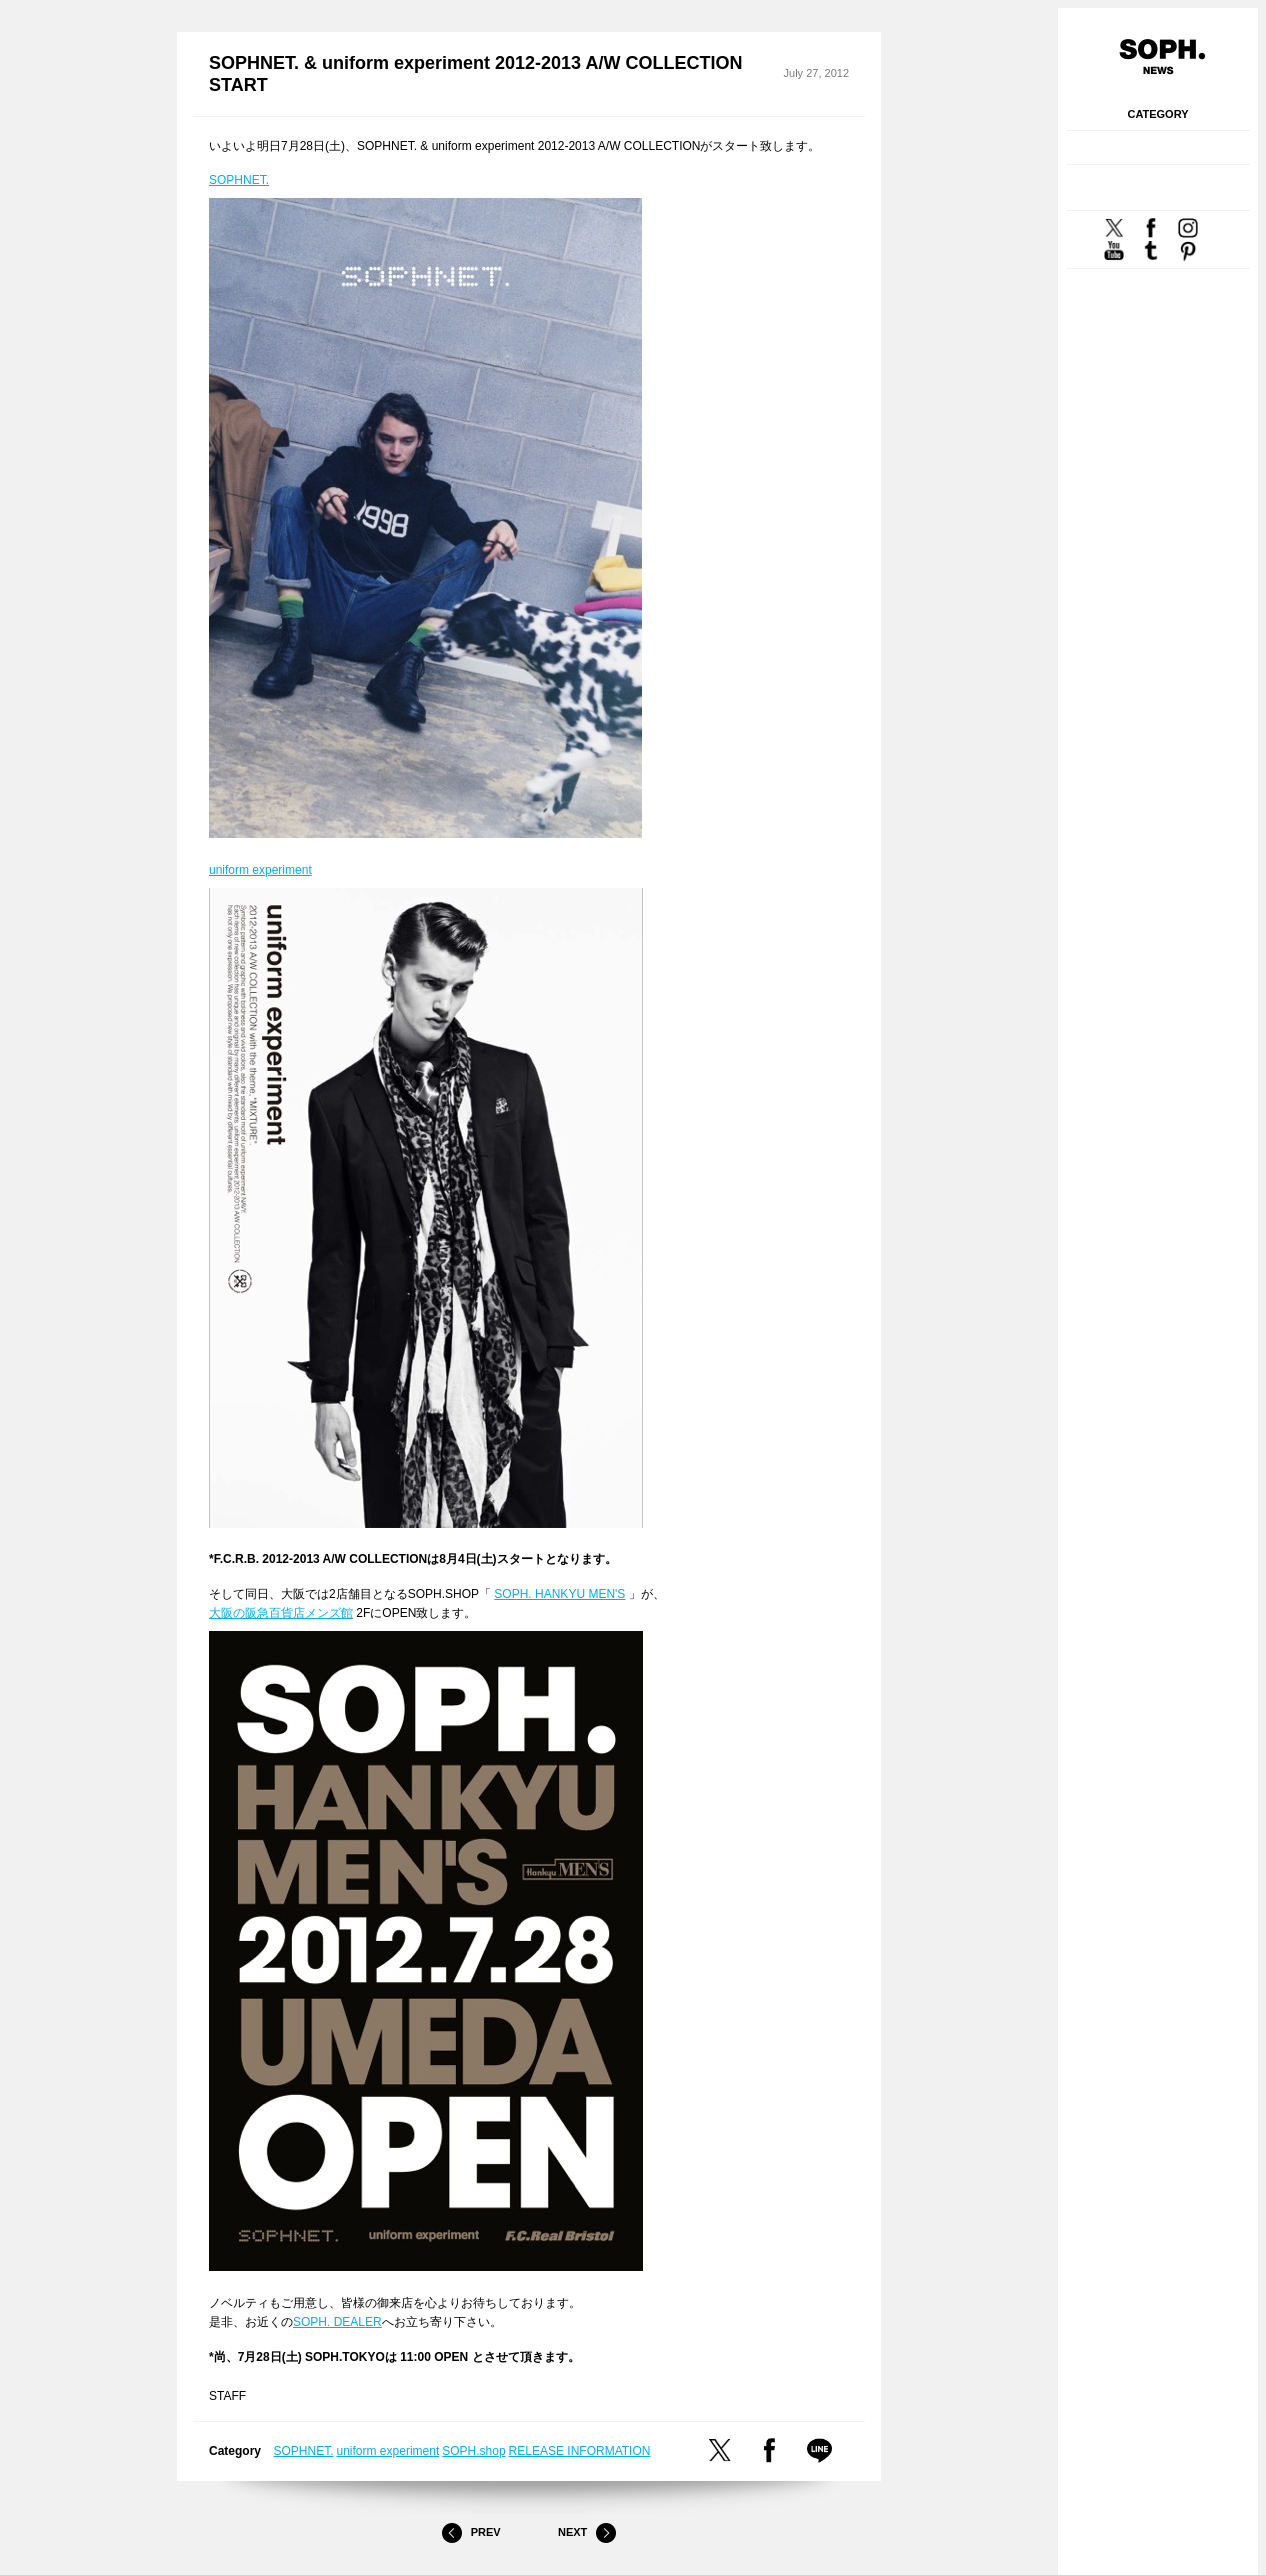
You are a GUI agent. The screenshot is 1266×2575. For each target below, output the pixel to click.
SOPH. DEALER (337, 2322)
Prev (471, 2533)
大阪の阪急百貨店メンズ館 (281, 1613)
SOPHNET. (239, 180)
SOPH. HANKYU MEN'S (559, 1594)
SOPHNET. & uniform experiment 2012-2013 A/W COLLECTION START (475, 74)
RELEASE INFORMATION (580, 2451)
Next (587, 2533)
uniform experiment (260, 870)
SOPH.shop (473, 2451)
